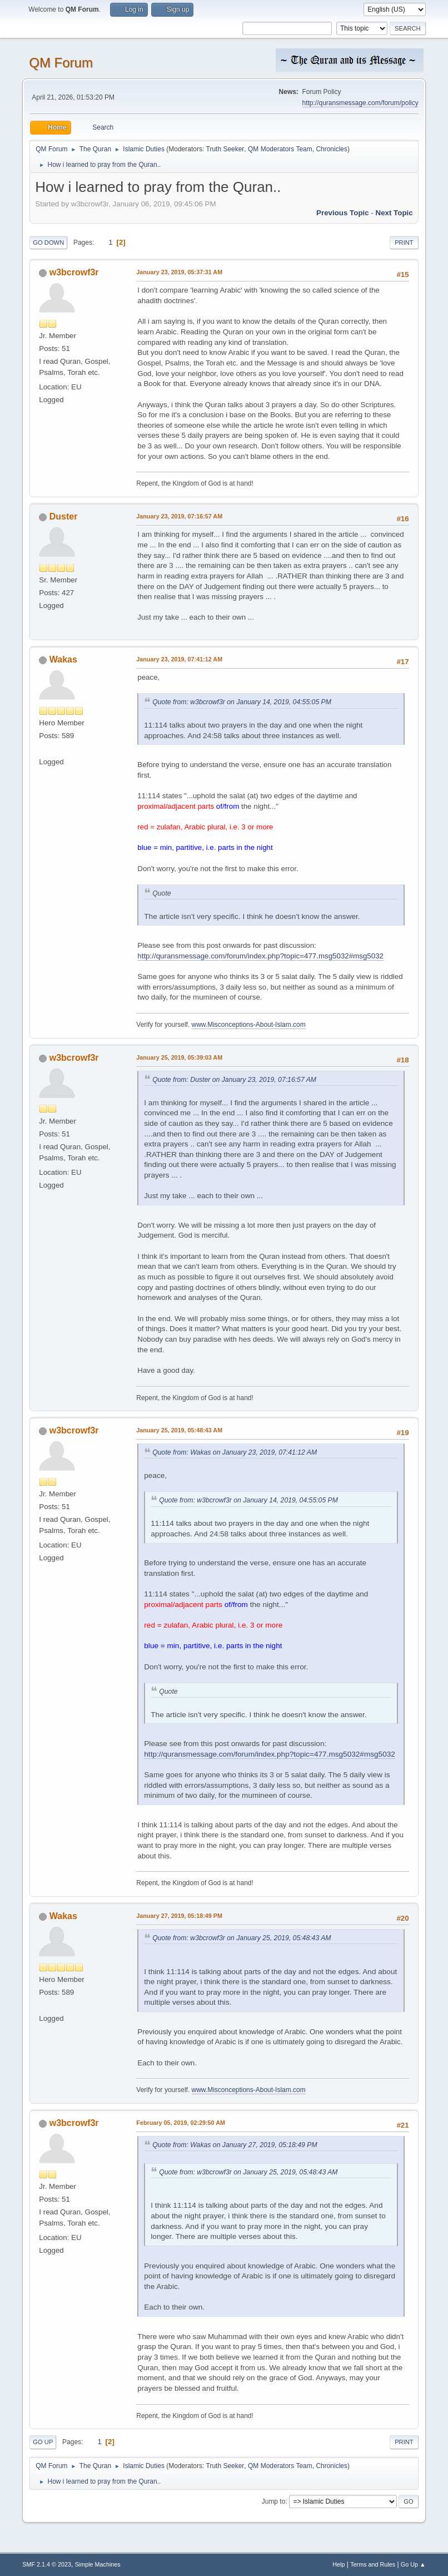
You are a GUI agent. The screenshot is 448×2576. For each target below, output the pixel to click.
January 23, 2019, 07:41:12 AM (179, 659)
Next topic (394, 213)
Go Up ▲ (413, 2564)
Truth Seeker (225, 149)
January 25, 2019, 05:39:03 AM (179, 1057)
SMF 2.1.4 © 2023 (46, 2564)
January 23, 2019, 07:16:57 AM (179, 516)
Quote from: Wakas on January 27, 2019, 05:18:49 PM (234, 2145)
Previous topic (342, 213)
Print (404, 242)
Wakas (63, 659)
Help (338, 2564)
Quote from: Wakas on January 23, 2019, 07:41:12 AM (234, 1452)
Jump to (274, 2501)
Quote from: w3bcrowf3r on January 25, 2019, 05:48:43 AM (241, 1938)
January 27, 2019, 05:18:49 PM (179, 1915)
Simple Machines (98, 2564)
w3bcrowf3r (74, 272)
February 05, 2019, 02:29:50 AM (180, 2122)
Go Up (43, 2442)
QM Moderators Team (280, 149)
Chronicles (331, 149)
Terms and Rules (372, 2564)
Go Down (48, 242)
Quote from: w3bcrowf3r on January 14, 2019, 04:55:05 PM (241, 702)
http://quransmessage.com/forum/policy (360, 103)
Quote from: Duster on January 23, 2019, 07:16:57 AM (234, 1080)
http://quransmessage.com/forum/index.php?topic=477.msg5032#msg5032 (260, 956)
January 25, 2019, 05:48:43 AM (179, 1430)
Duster (63, 516)
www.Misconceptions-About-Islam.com (249, 1025)
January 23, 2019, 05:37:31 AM (179, 272)
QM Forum (61, 62)
